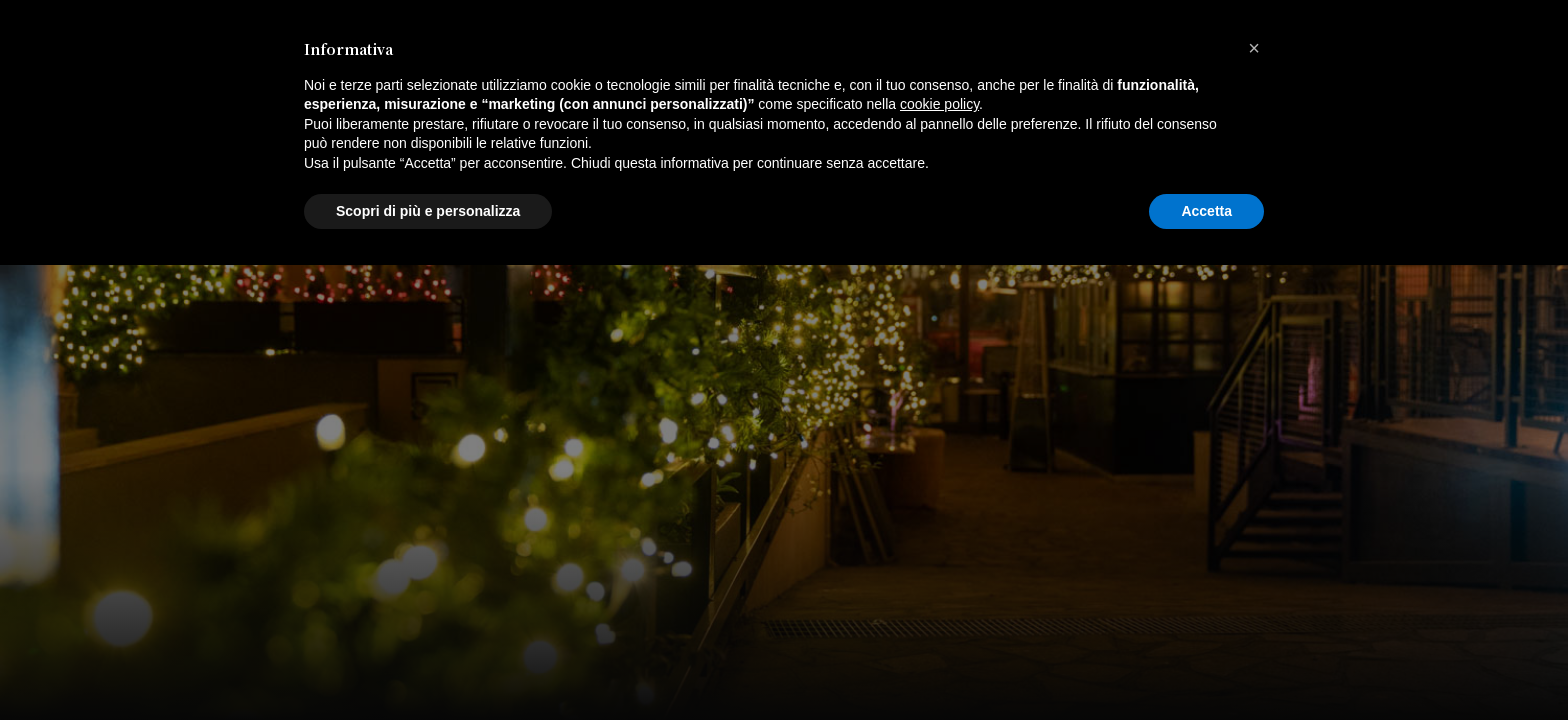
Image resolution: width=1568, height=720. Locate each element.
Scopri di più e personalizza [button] (428, 665)
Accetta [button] (1206, 665)
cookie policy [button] (939, 559)
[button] (1254, 503)
